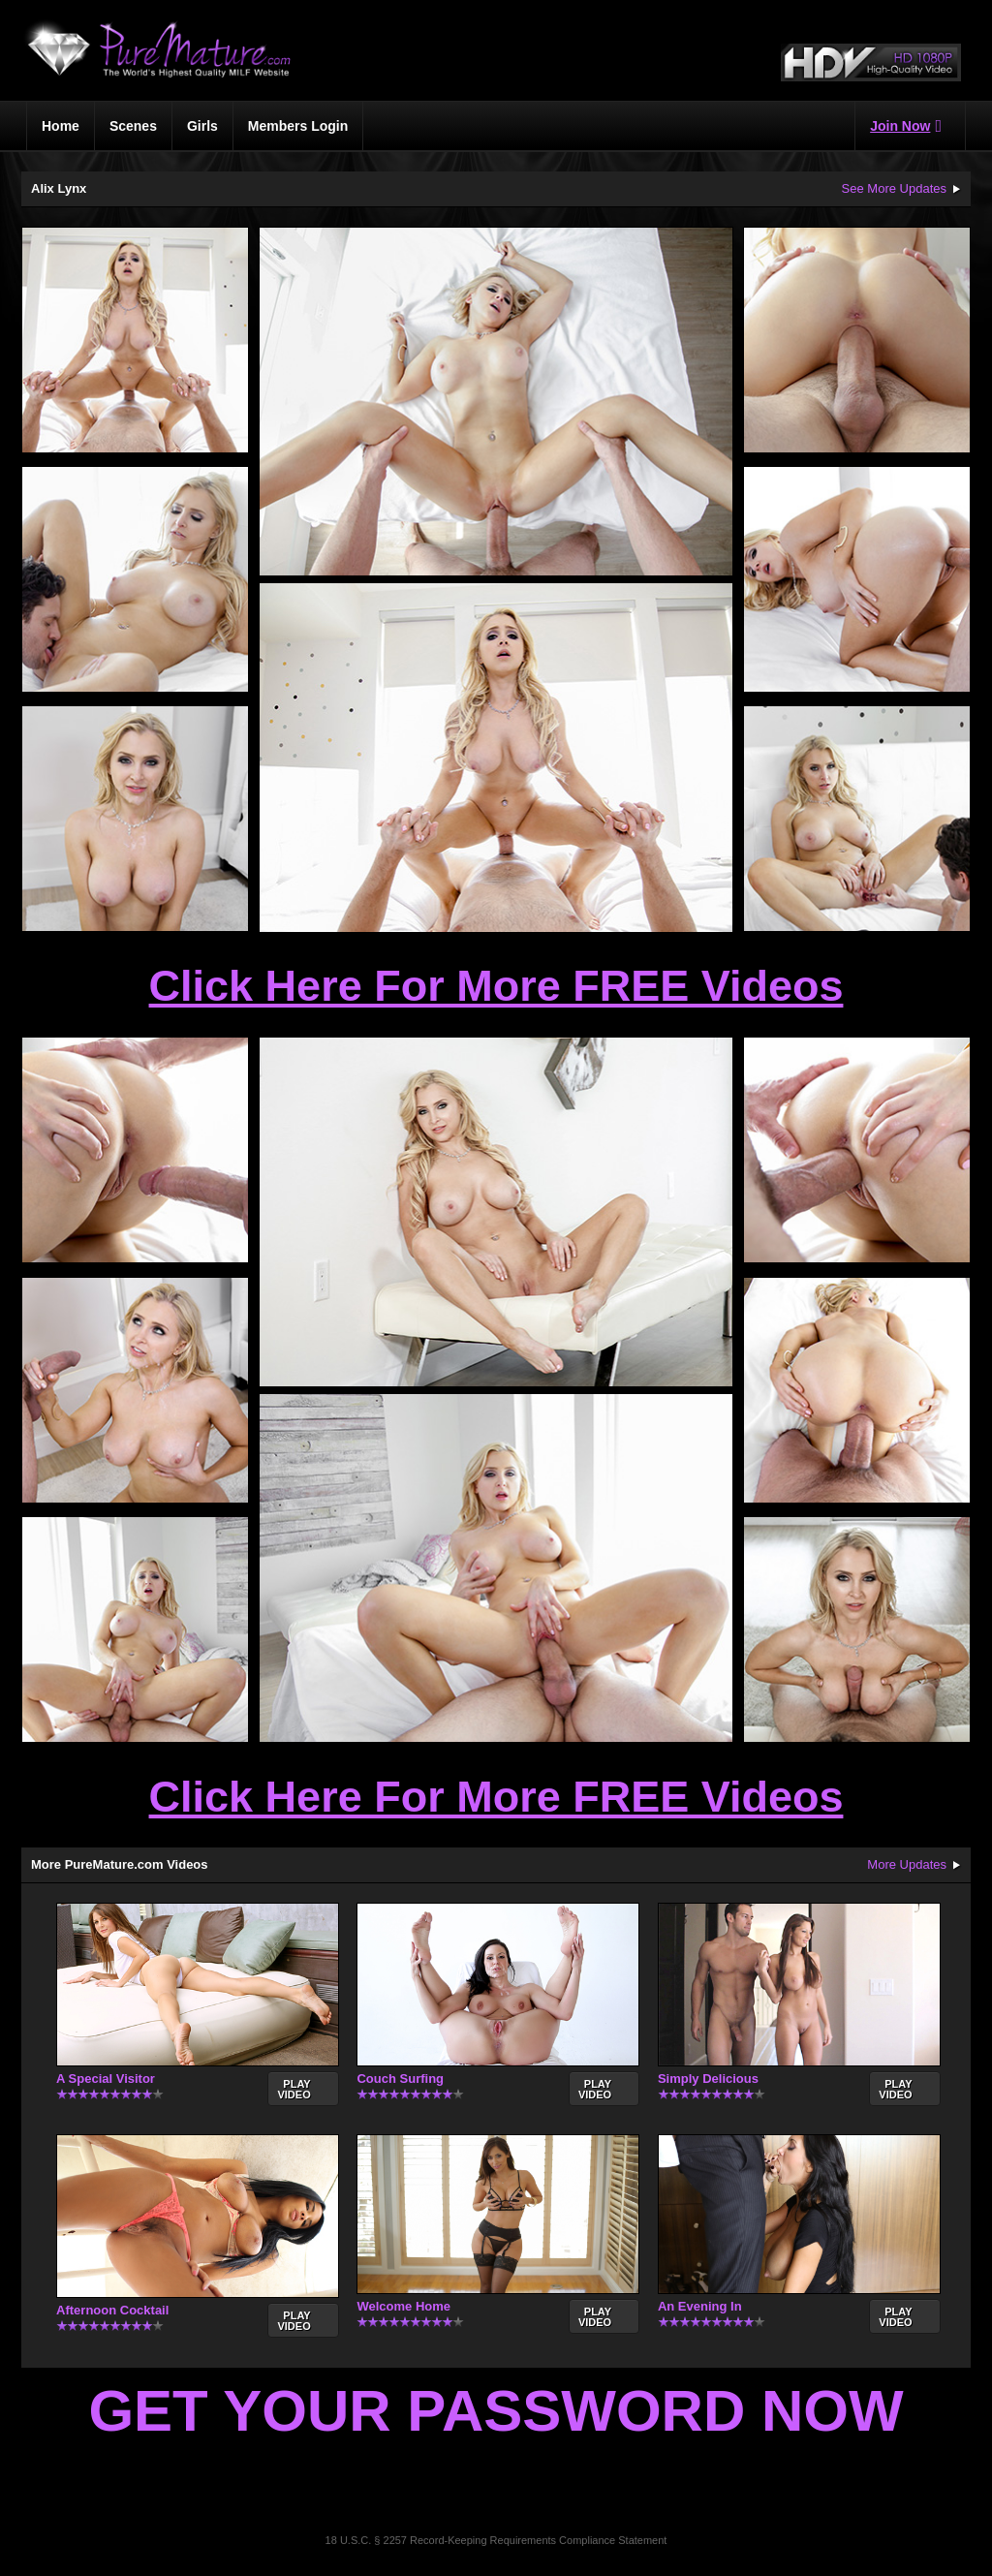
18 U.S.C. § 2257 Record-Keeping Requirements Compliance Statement (496, 2540)
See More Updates (894, 188)
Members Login (298, 126)
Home (60, 126)
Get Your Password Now (495, 2410)
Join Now (906, 126)
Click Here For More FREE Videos (496, 985)
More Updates (906, 1864)
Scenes (133, 126)
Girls (202, 126)
